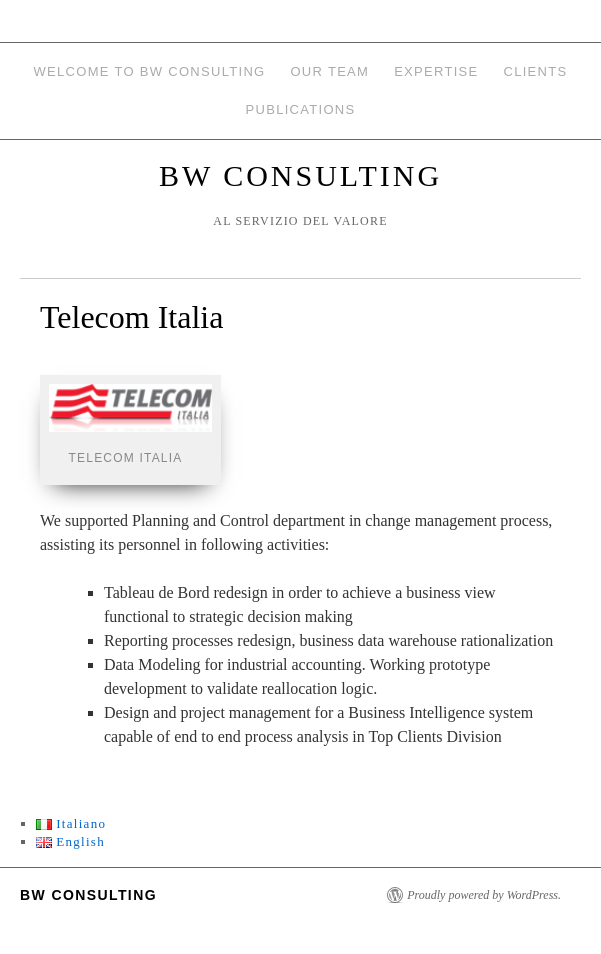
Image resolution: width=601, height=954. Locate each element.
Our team (329, 71)
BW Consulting (300, 175)
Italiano (71, 823)
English (70, 841)
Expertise (436, 71)
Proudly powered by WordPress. (484, 895)
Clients (535, 71)
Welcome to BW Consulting (150, 71)
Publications (301, 109)
